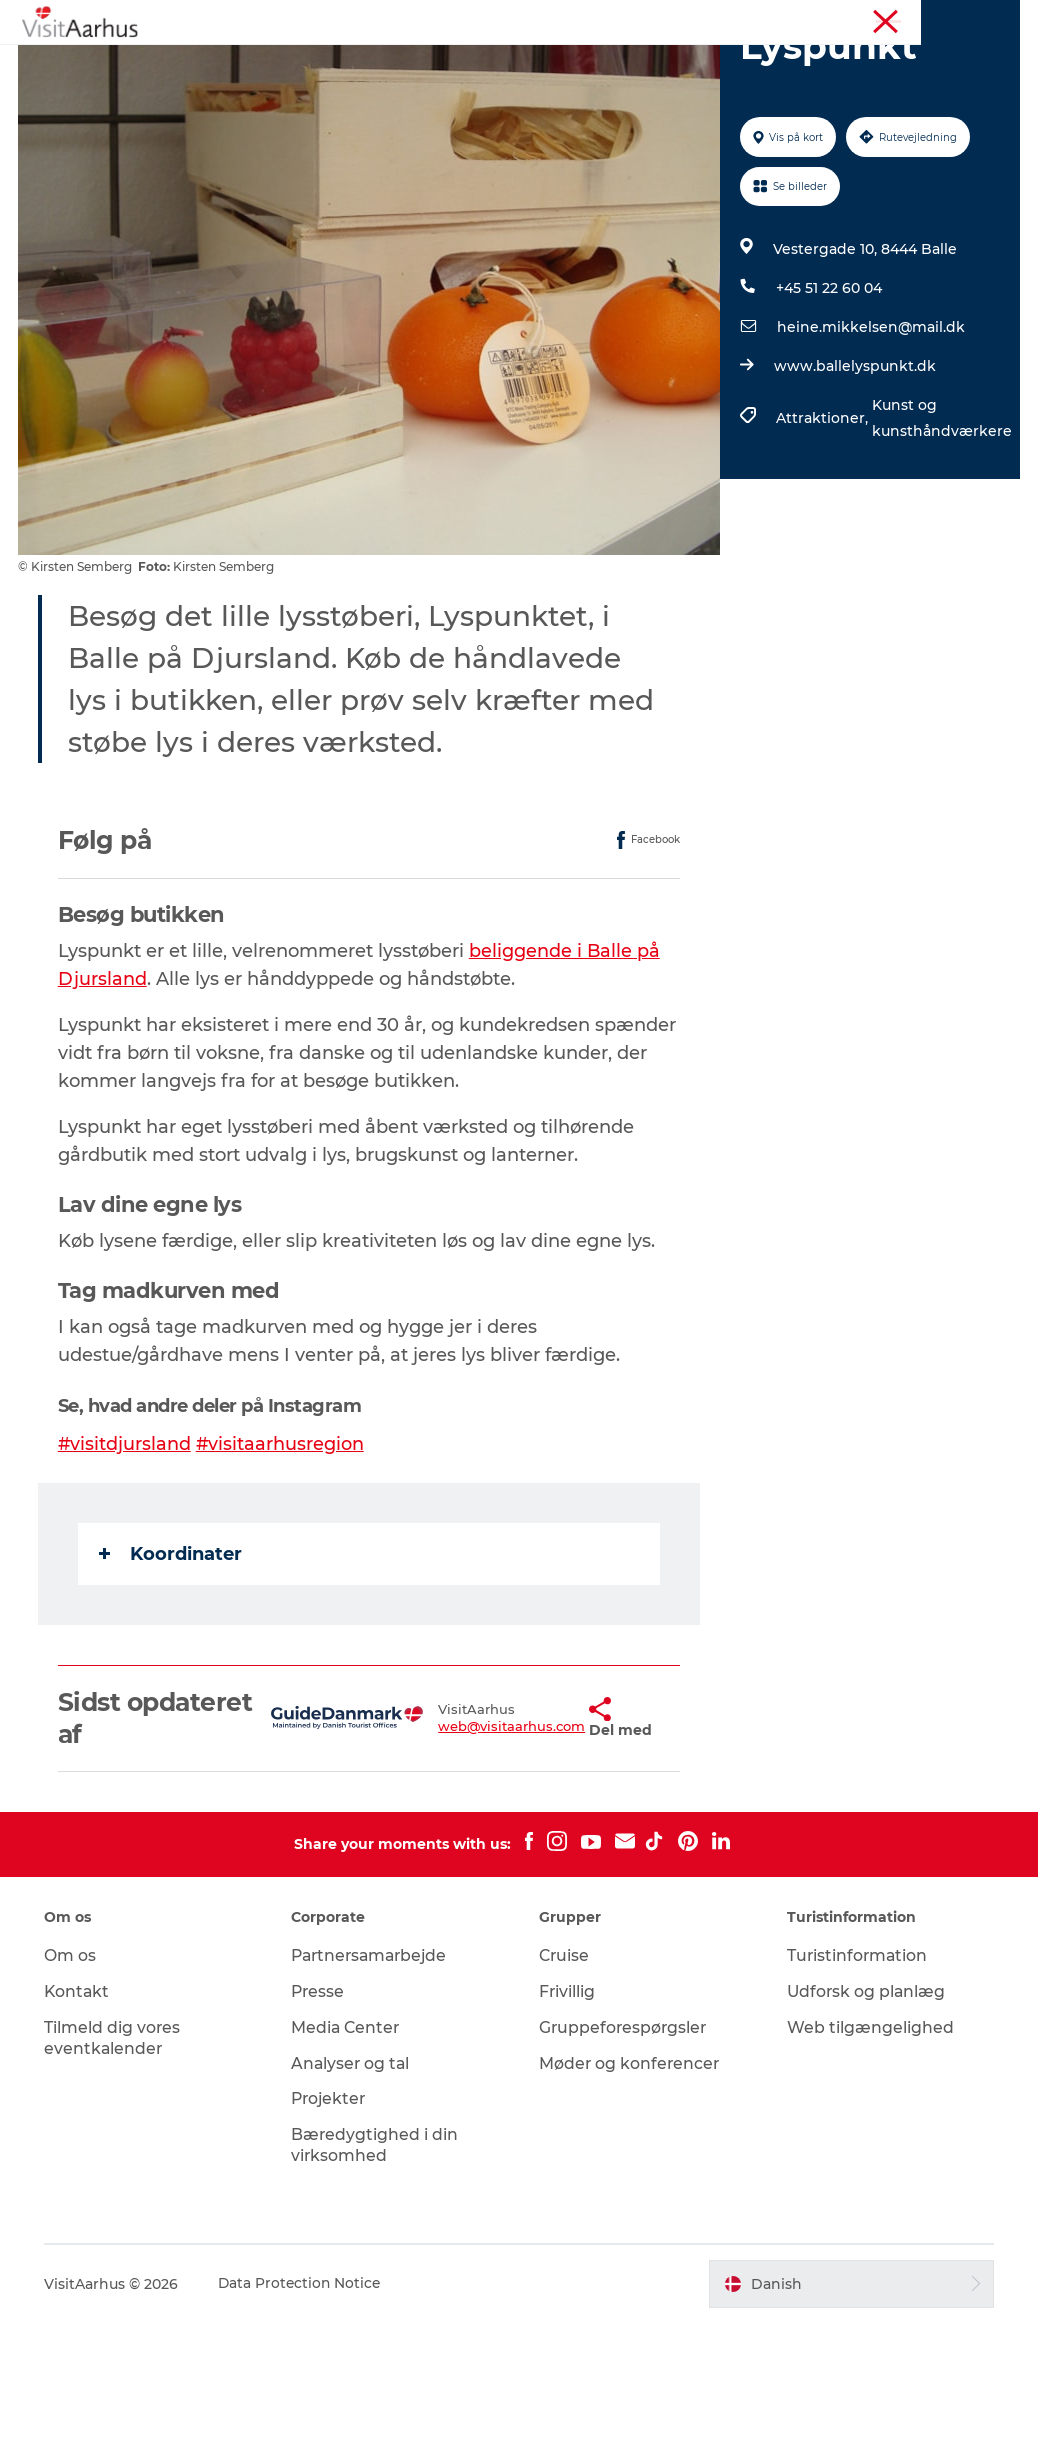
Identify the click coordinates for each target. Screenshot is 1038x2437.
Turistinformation (736, 19)
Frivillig (567, 2105)
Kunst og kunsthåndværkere (941, 532)
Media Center (348, 2141)
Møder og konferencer (873, 19)
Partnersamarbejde (374, 2069)
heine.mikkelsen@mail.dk (870, 441)
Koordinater (172, 1667)
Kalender (428, 64)
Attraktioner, (823, 532)
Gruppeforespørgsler (624, 2141)
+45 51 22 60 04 (828, 402)
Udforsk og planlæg (865, 2105)
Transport (589, 85)
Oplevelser (324, 64)
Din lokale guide (553, 64)
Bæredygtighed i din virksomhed (377, 2259)
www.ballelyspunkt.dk (854, 480)
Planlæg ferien (467, 85)
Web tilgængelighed (868, 2141)
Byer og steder (699, 64)
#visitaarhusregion (283, 1557)
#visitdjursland (127, 1557)
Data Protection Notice (304, 2397)
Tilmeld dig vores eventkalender (115, 2152)
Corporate (988, 19)
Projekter (332, 2212)
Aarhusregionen (617, 19)
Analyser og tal (353, 2176)
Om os (73, 2069)
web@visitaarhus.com (455, 1840)
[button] (537, 1832)
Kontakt (80, 2105)
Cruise (565, 2069)
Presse (320, 2105)
